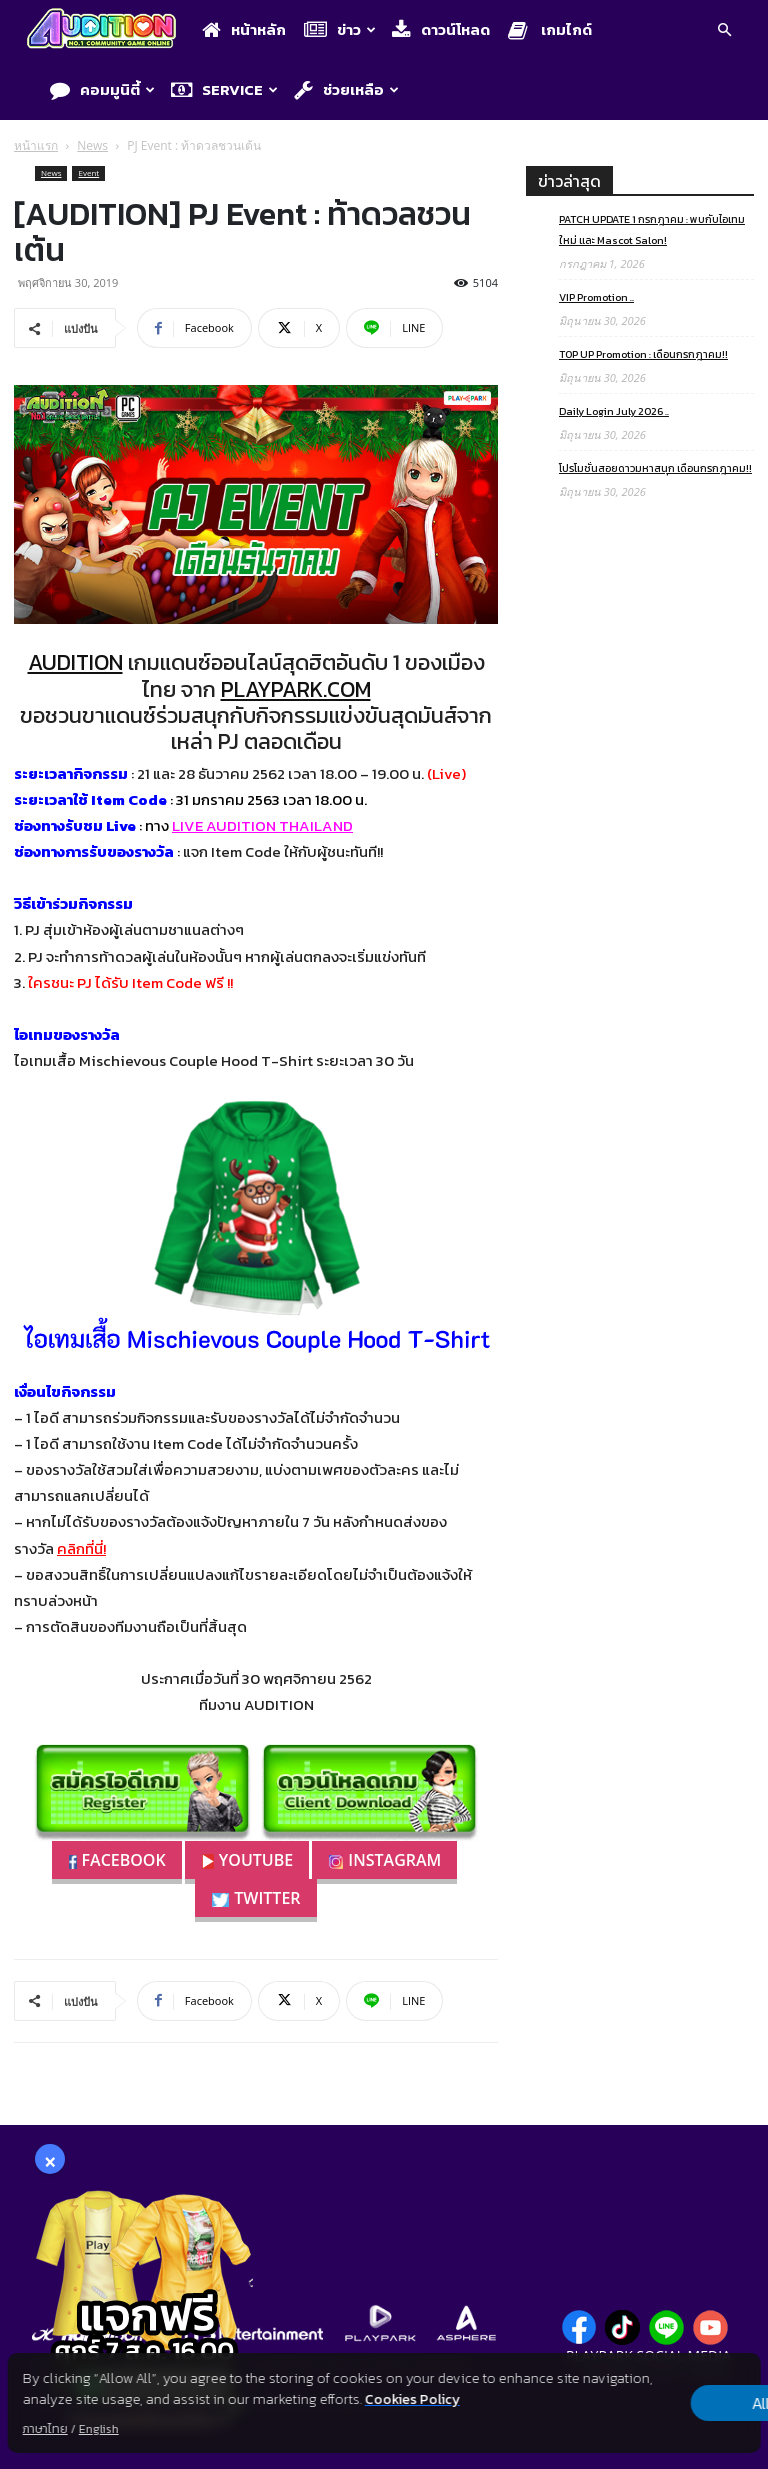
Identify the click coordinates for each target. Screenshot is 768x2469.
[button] (724, 32)
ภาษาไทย (45, 2429)
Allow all (655, 2403)
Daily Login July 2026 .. (614, 411)
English (99, 2429)
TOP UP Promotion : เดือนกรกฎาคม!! (643, 354)
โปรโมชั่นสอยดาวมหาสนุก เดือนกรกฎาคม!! (655, 468)
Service (224, 89)
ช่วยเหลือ (346, 89)
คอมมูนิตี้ (102, 89)
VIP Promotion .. (596, 297)
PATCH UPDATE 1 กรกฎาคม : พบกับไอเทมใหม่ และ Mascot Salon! (652, 229)
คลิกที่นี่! (81, 1548)
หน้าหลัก (244, 29)
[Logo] (106, 30)
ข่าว (340, 29)
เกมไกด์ (550, 29)
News (92, 145)
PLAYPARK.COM (296, 689)
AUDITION (75, 662)
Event (88, 172)
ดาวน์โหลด (441, 29)
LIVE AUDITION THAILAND (262, 825)
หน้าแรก (36, 145)
